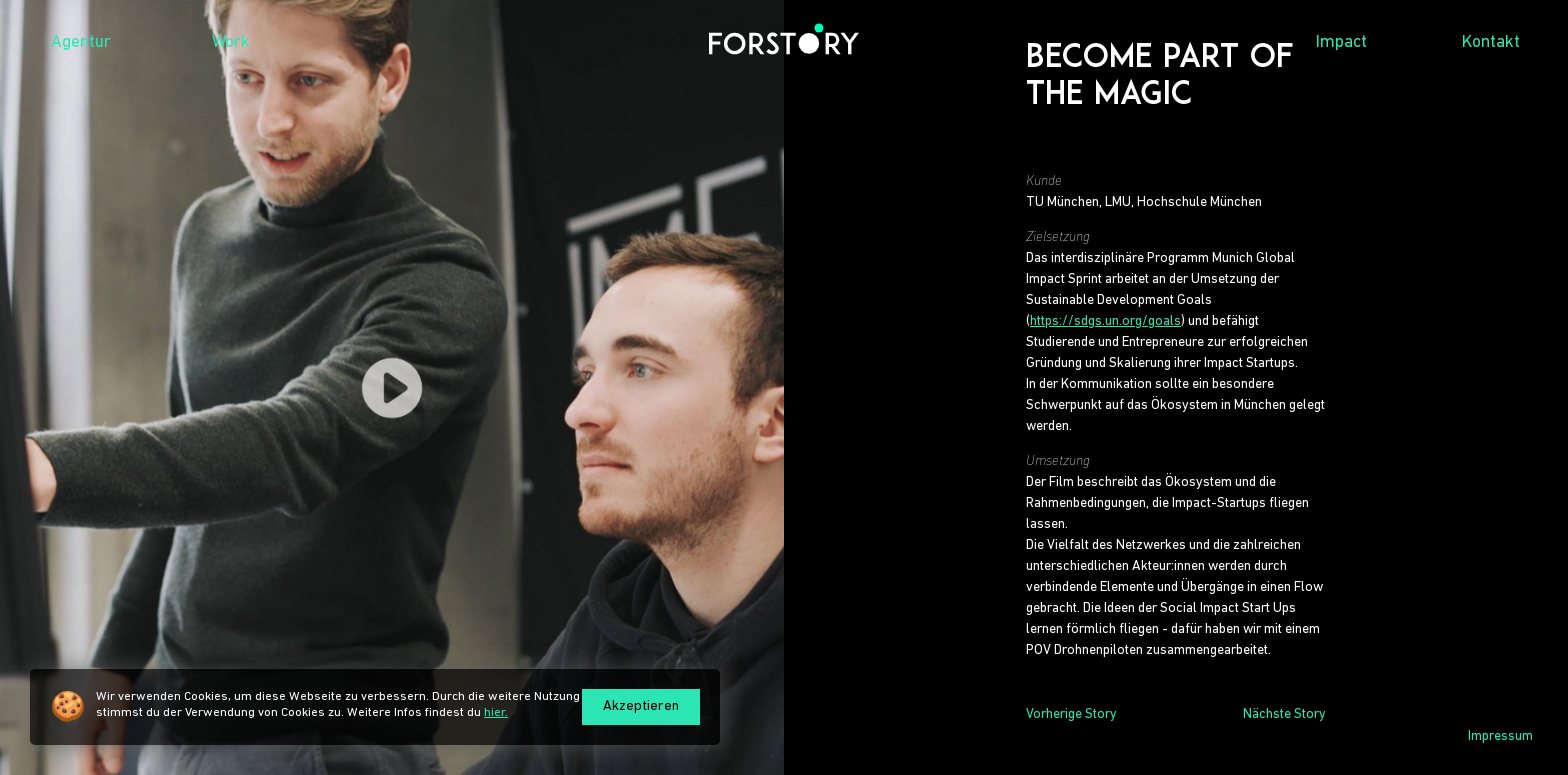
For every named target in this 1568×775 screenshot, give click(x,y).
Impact (1341, 42)
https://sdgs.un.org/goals (1105, 321)
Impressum (1500, 736)
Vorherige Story (1071, 714)
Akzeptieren (641, 706)
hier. (496, 712)
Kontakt (1491, 42)
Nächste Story (1284, 714)
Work (231, 42)
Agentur (81, 42)
